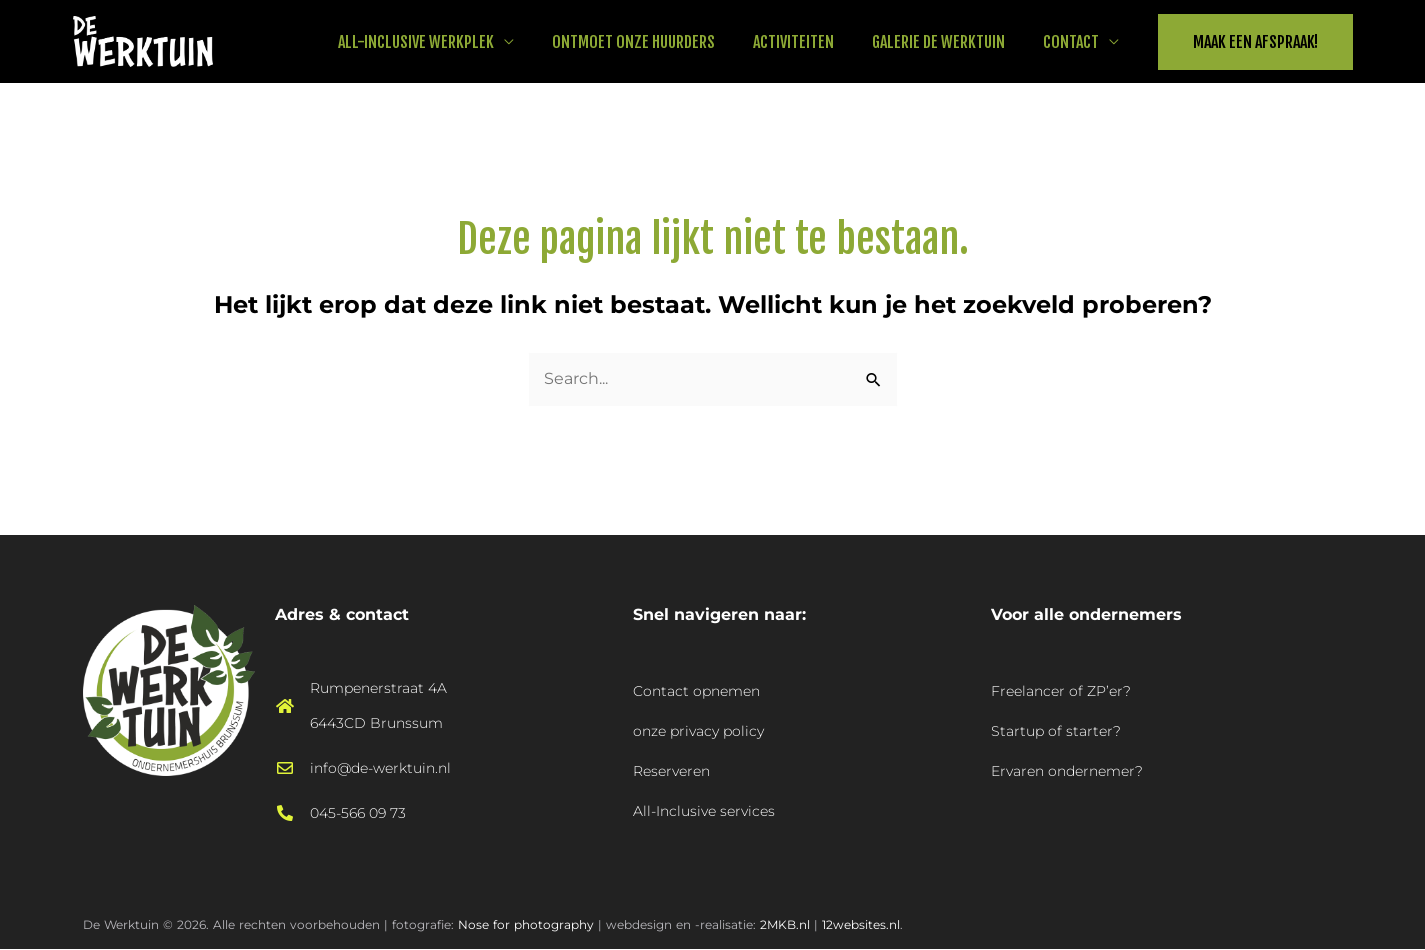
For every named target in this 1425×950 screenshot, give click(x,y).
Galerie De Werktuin (947, 42)
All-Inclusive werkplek (443, 42)
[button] (1255, 42)
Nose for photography (526, 924)
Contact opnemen (696, 691)
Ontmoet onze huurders (654, 42)
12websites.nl (861, 924)
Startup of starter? (1056, 731)
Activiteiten (808, 42)
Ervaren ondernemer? (1067, 771)
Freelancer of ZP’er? (1061, 691)
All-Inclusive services (704, 811)
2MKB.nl (785, 924)
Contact (1074, 42)
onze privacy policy (698, 731)
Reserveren (671, 771)
